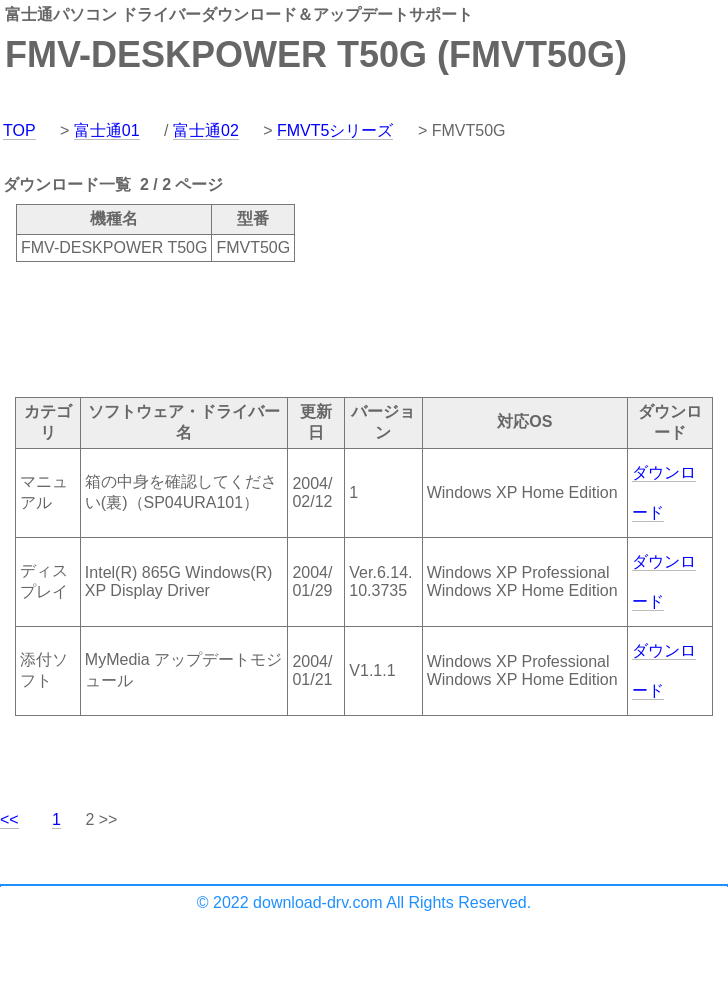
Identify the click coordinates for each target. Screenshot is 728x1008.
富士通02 (206, 130)
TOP (19, 130)
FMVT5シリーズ (335, 130)
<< (9, 819)
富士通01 (107, 130)
